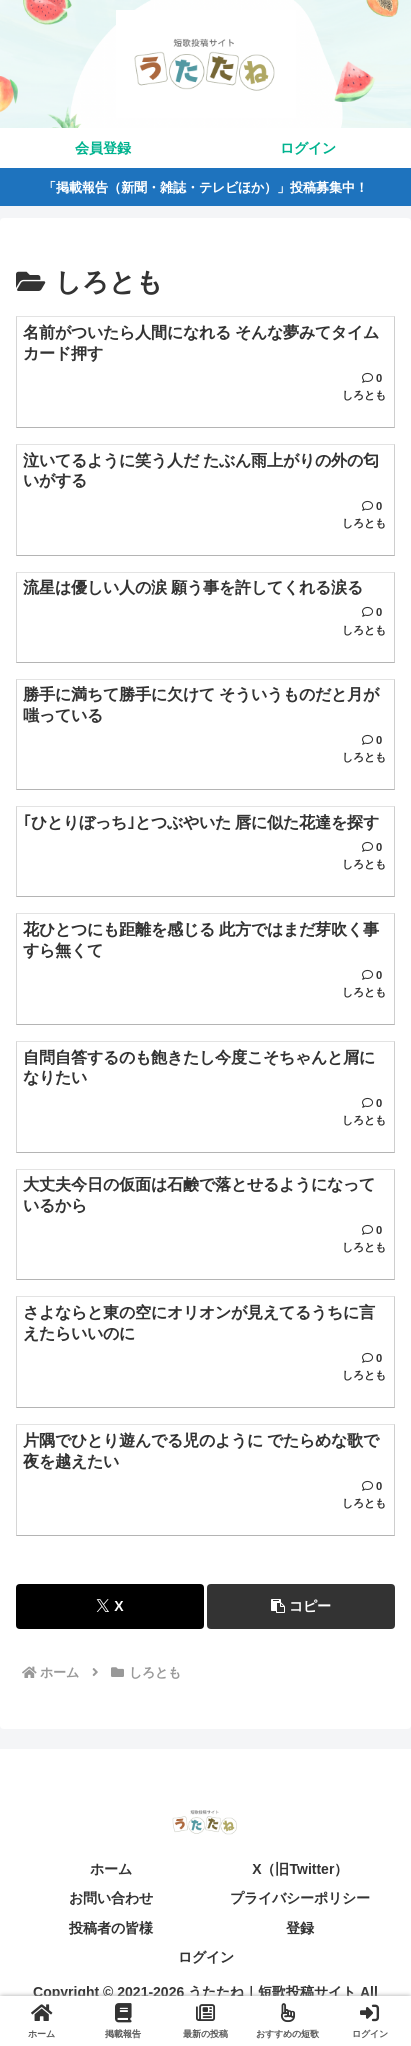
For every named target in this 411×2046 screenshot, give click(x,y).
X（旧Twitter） (300, 1869)
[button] (301, 1606)
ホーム (111, 1869)
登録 (300, 1928)
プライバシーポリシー (300, 1898)
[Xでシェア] (110, 1606)
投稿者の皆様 (111, 1928)
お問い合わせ (111, 1898)
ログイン (206, 1957)
